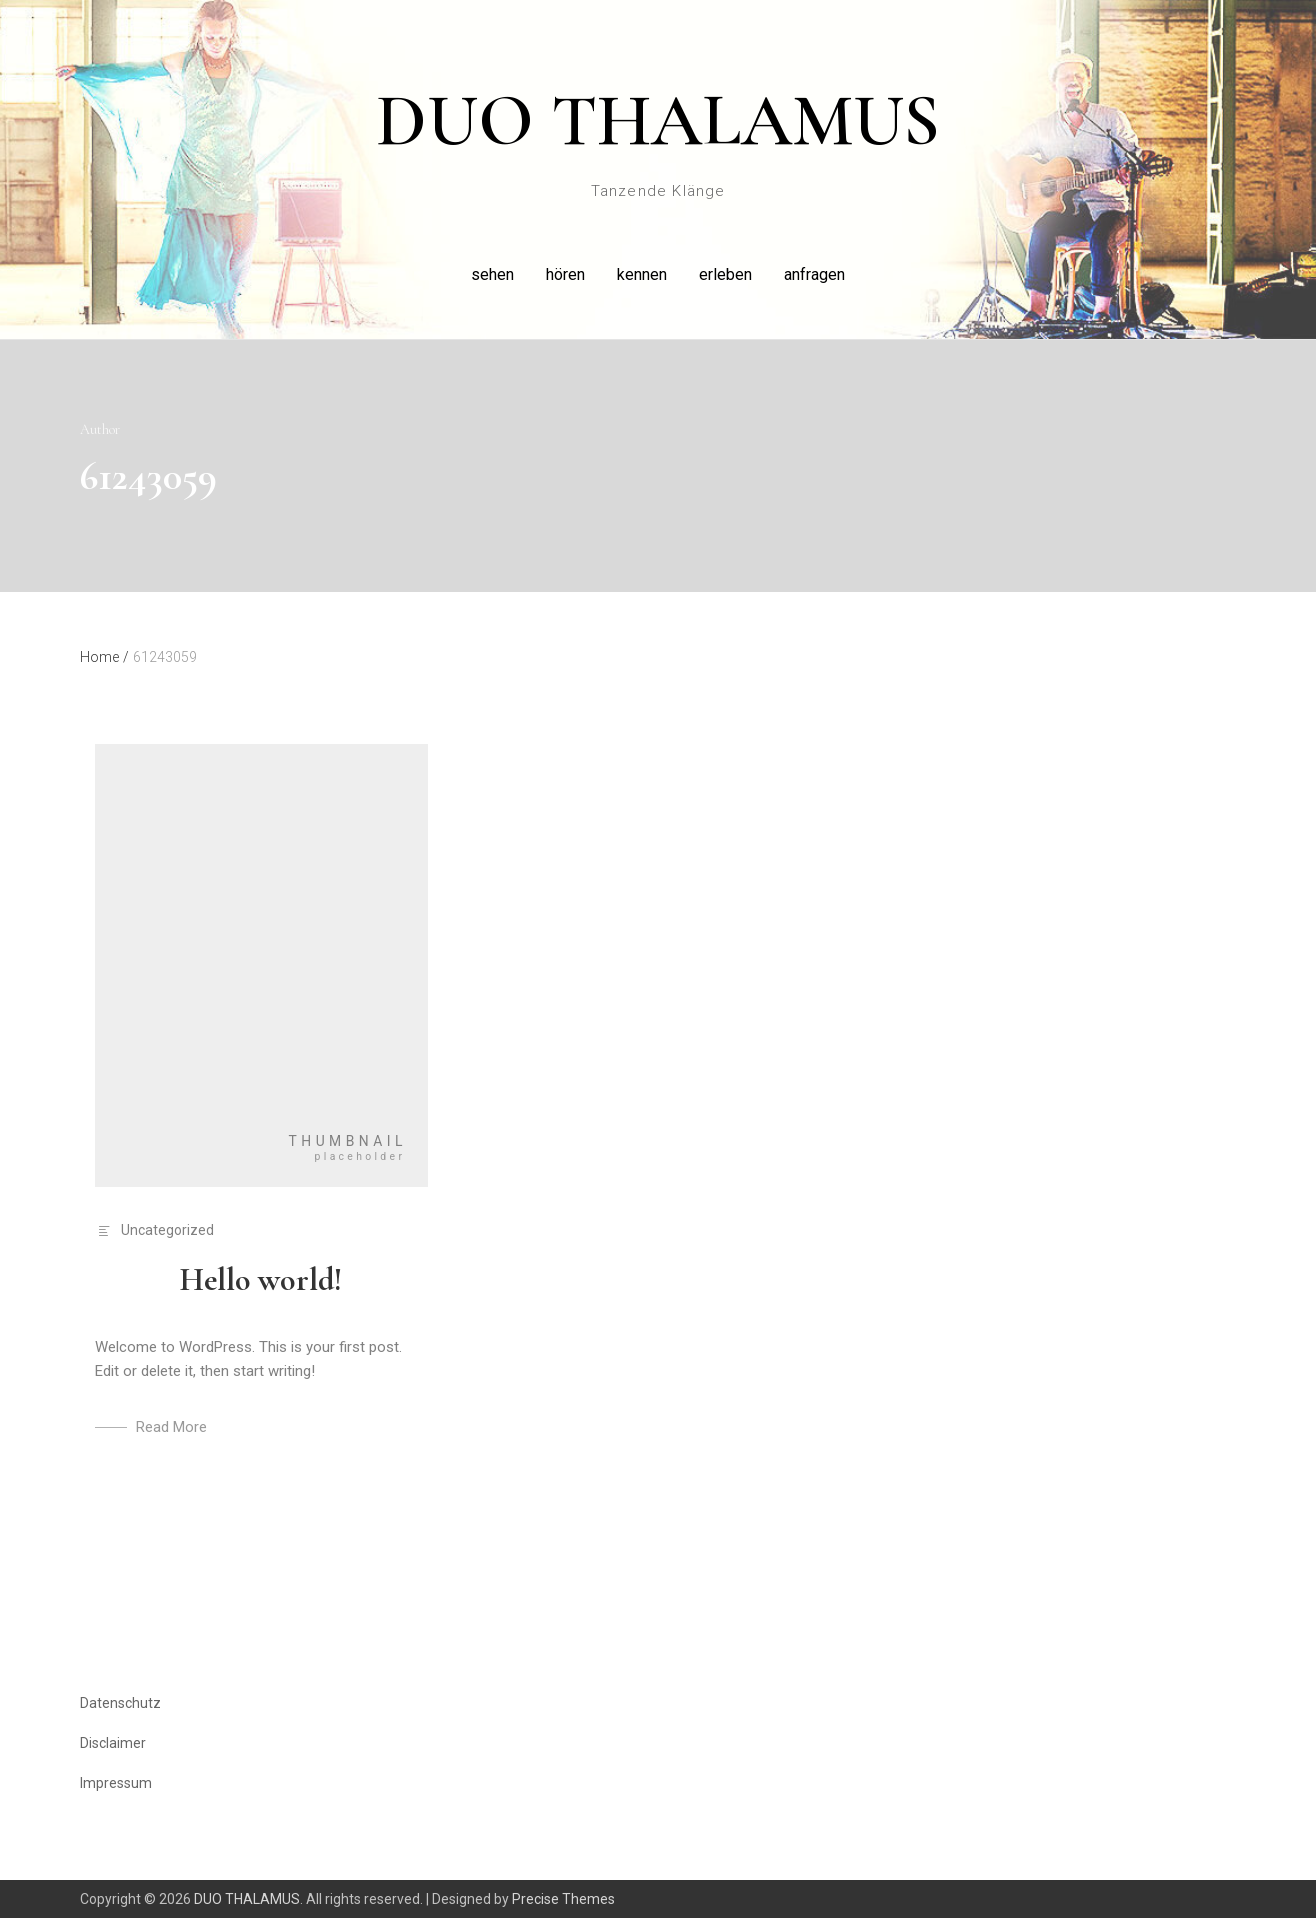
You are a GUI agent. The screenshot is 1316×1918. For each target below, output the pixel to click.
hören (565, 274)
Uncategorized (167, 1230)
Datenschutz (120, 1703)
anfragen (814, 274)
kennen (642, 274)
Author (100, 429)
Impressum (116, 1783)
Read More (171, 1427)
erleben (725, 274)
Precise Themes (563, 1899)
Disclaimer (113, 1743)
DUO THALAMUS (658, 121)
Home (104, 657)
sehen (492, 274)
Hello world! (261, 1279)
